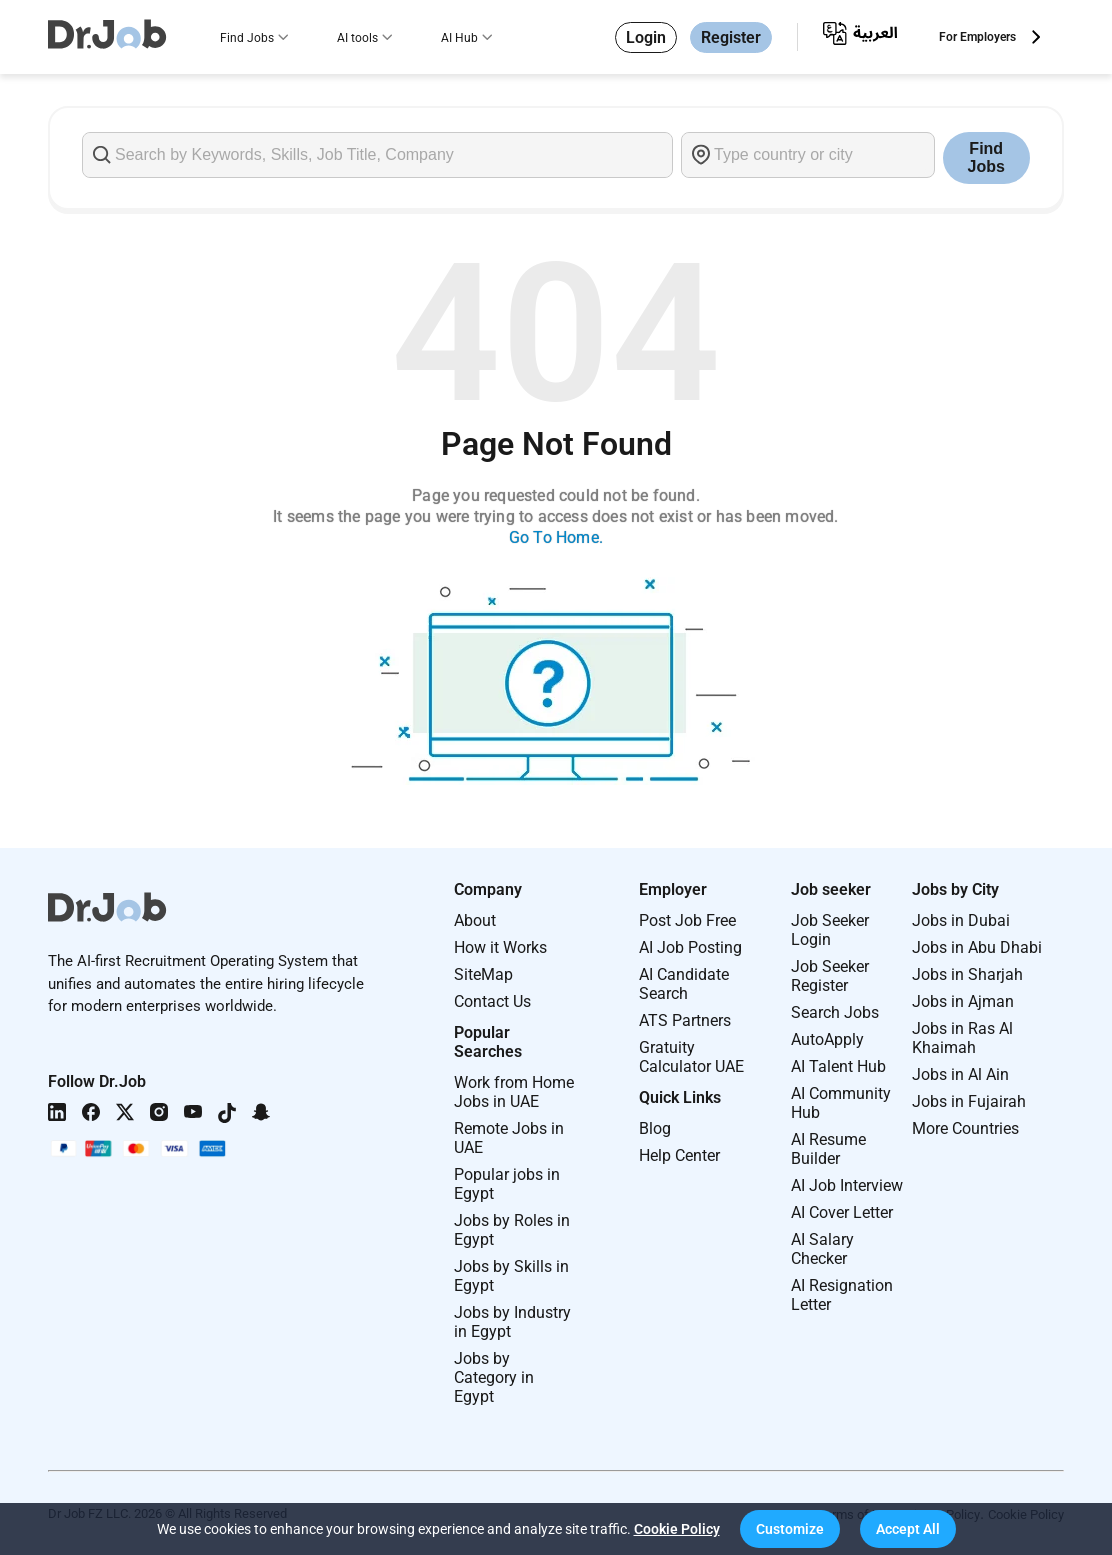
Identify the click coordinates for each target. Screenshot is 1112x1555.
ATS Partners (685, 1020)
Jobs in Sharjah (967, 974)
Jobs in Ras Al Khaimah (962, 1038)
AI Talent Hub (838, 1066)
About (475, 920)
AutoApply (827, 1039)
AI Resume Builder (828, 1149)
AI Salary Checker (822, 1249)
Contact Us (492, 1001)
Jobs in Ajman (963, 1001)
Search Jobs (835, 1012)
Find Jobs (247, 38)
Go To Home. (556, 537)
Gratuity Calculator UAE (691, 1057)
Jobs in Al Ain (960, 1074)
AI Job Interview (847, 1185)
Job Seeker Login (830, 930)
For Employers (977, 37)
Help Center (679, 1155)
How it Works (500, 947)
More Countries (965, 1128)
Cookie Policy (677, 1529)
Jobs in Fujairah (969, 1101)
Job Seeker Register (830, 976)
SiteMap (483, 974)
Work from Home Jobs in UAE (514, 1092)
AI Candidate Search (684, 984)
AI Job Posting (690, 947)
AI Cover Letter (842, 1212)
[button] (790, 1529)
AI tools (357, 38)
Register (731, 37)
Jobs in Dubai (961, 920)
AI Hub (459, 38)
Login (646, 37)
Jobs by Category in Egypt (494, 1377)
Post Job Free (687, 920)
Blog (655, 1128)
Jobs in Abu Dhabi (977, 947)
